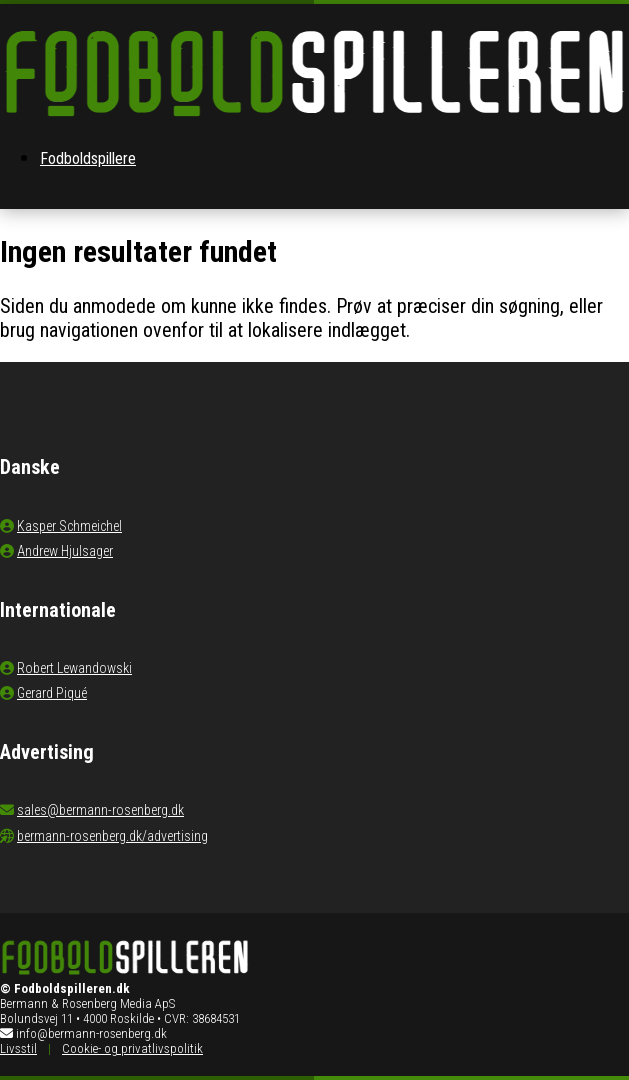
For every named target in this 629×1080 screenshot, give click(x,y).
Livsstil (18, 1048)
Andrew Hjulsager (65, 551)
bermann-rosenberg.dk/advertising (112, 836)
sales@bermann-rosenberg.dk (100, 810)
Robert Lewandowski (74, 668)
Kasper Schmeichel (69, 526)
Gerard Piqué (52, 693)
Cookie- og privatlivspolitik (132, 1048)
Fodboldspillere (88, 158)
